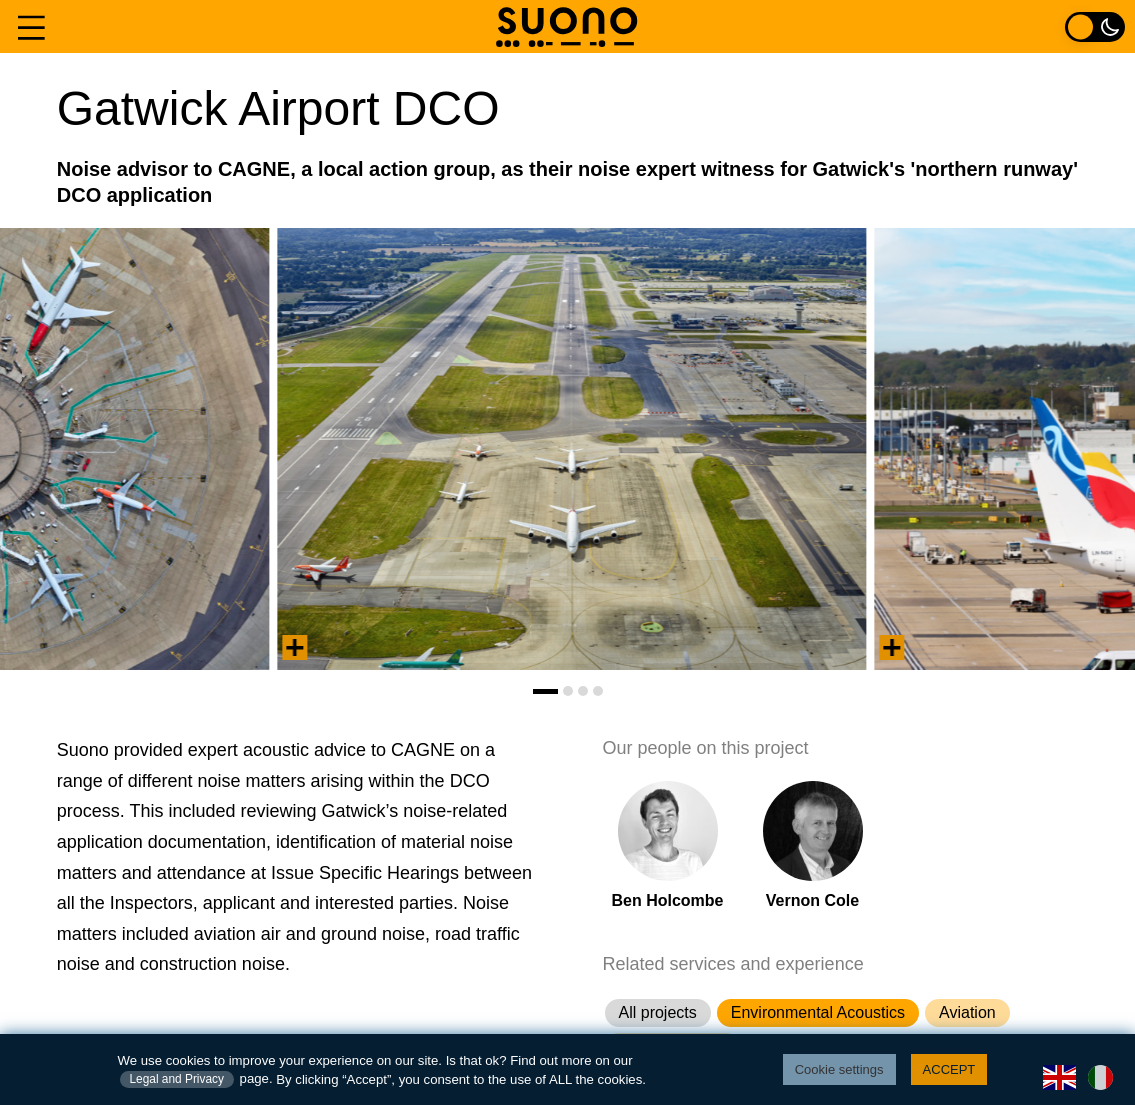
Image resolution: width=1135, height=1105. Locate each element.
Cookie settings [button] (839, 1069)
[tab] (545, 691)
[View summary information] (295, 647)
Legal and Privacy (177, 1079)
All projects (658, 1012)
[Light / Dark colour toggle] (1095, 26)
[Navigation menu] (31, 26)
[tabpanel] (572, 449)
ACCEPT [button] (949, 1069)
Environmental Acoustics (818, 1012)
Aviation (967, 1012)
